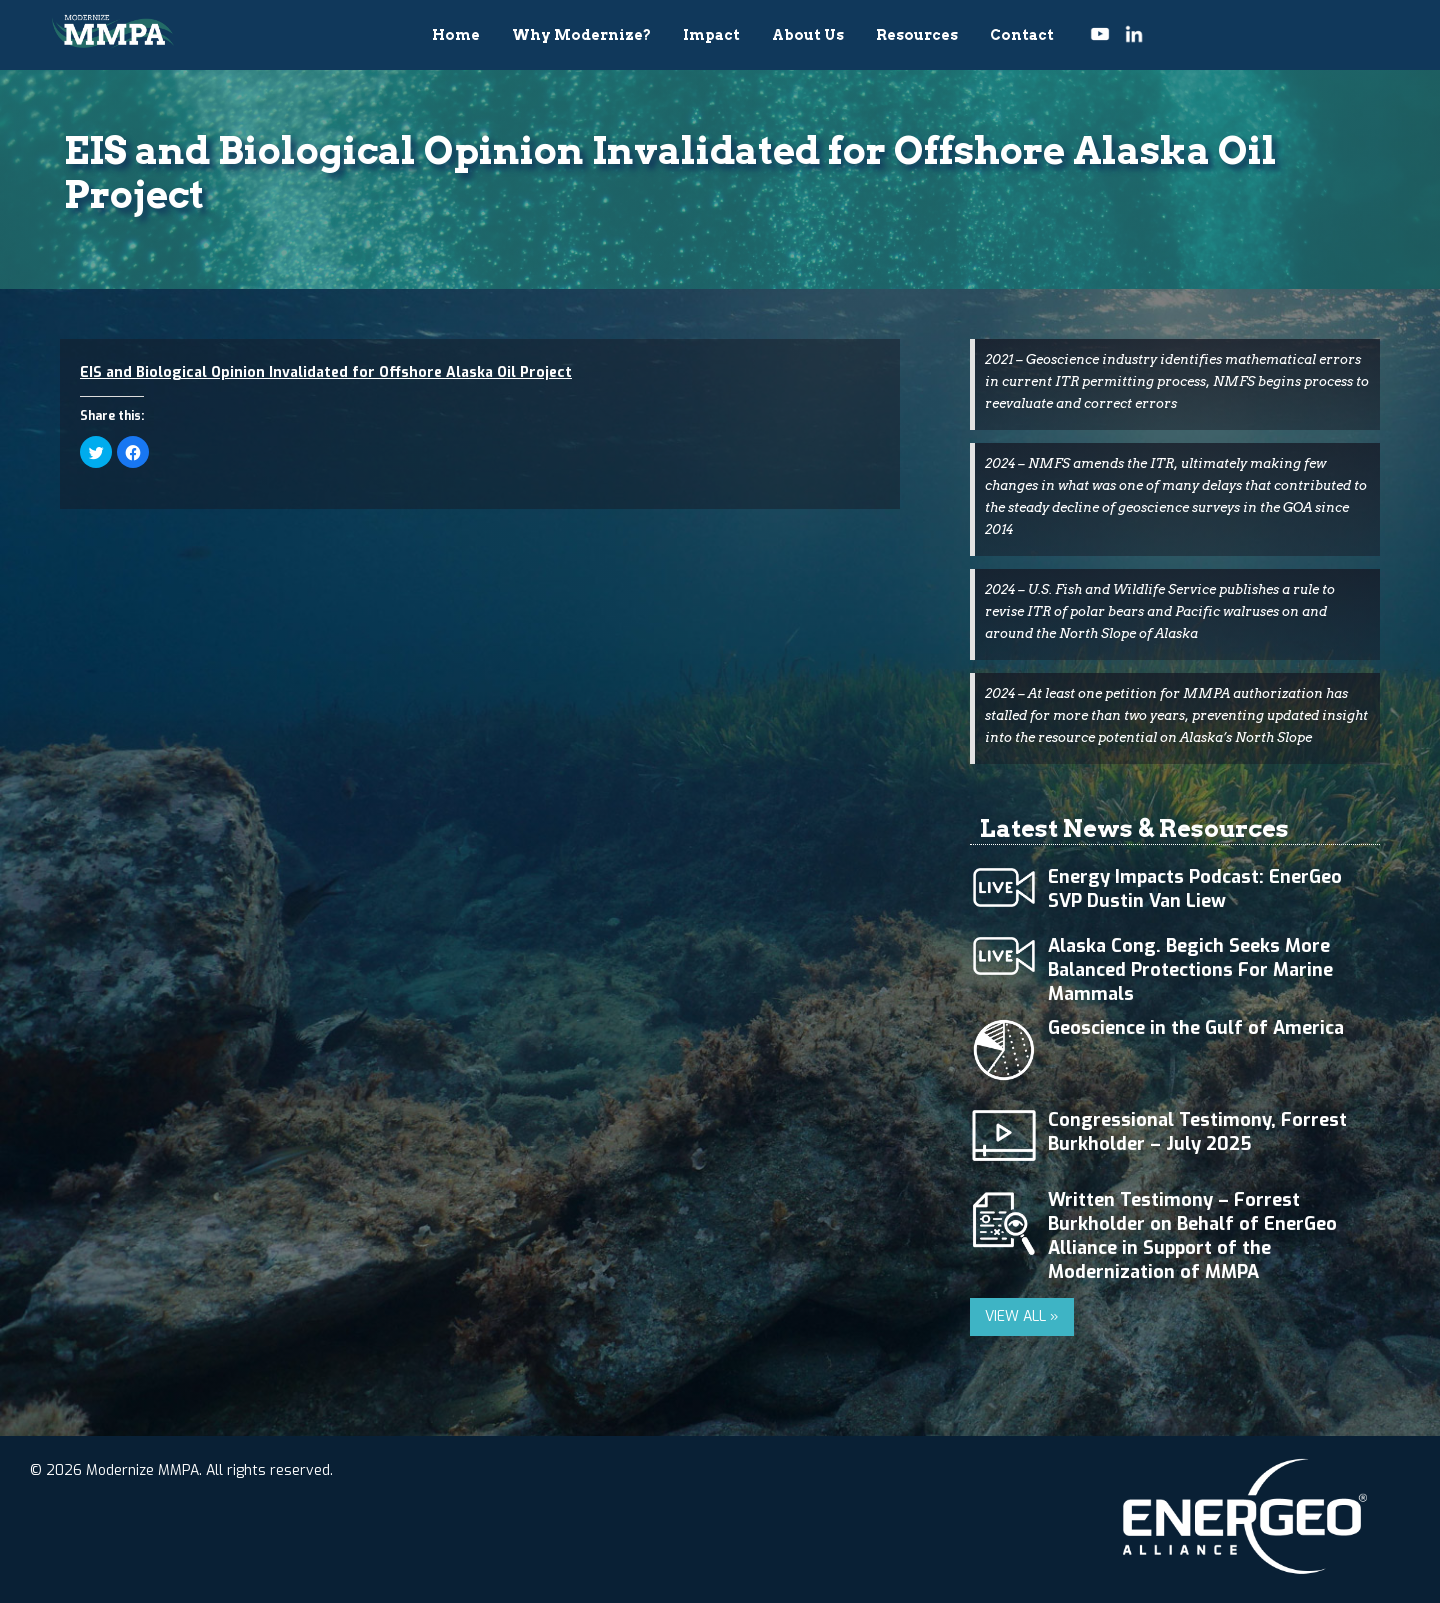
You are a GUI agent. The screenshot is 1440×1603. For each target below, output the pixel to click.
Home (456, 35)
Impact (711, 35)
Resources (917, 35)
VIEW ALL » (1022, 1316)
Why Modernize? (581, 35)
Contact (1022, 35)
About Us (808, 35)
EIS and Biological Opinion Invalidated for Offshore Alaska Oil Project (326, 372)
